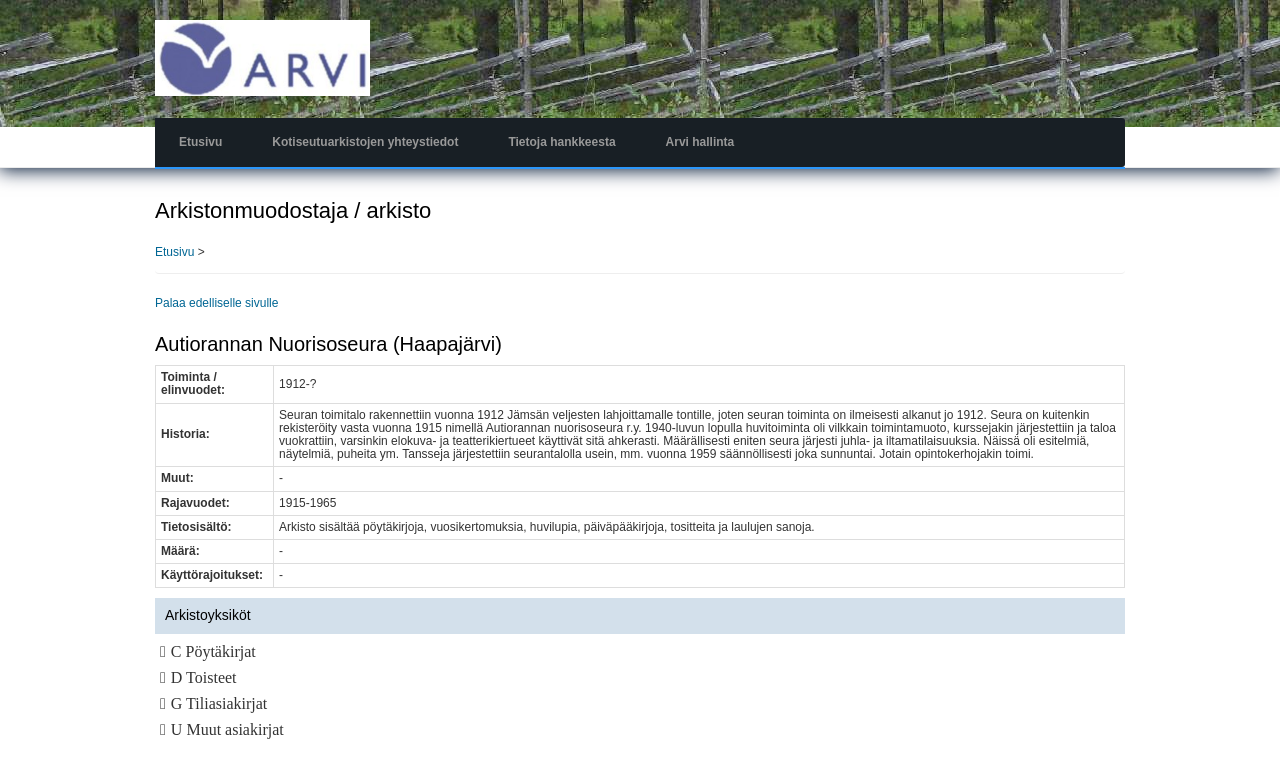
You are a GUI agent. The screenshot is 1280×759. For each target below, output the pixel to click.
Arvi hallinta (700, 142)
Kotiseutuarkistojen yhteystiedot (365, 142)
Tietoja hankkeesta (561, 142)
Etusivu (200, 142)
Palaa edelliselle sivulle (216, 303)
